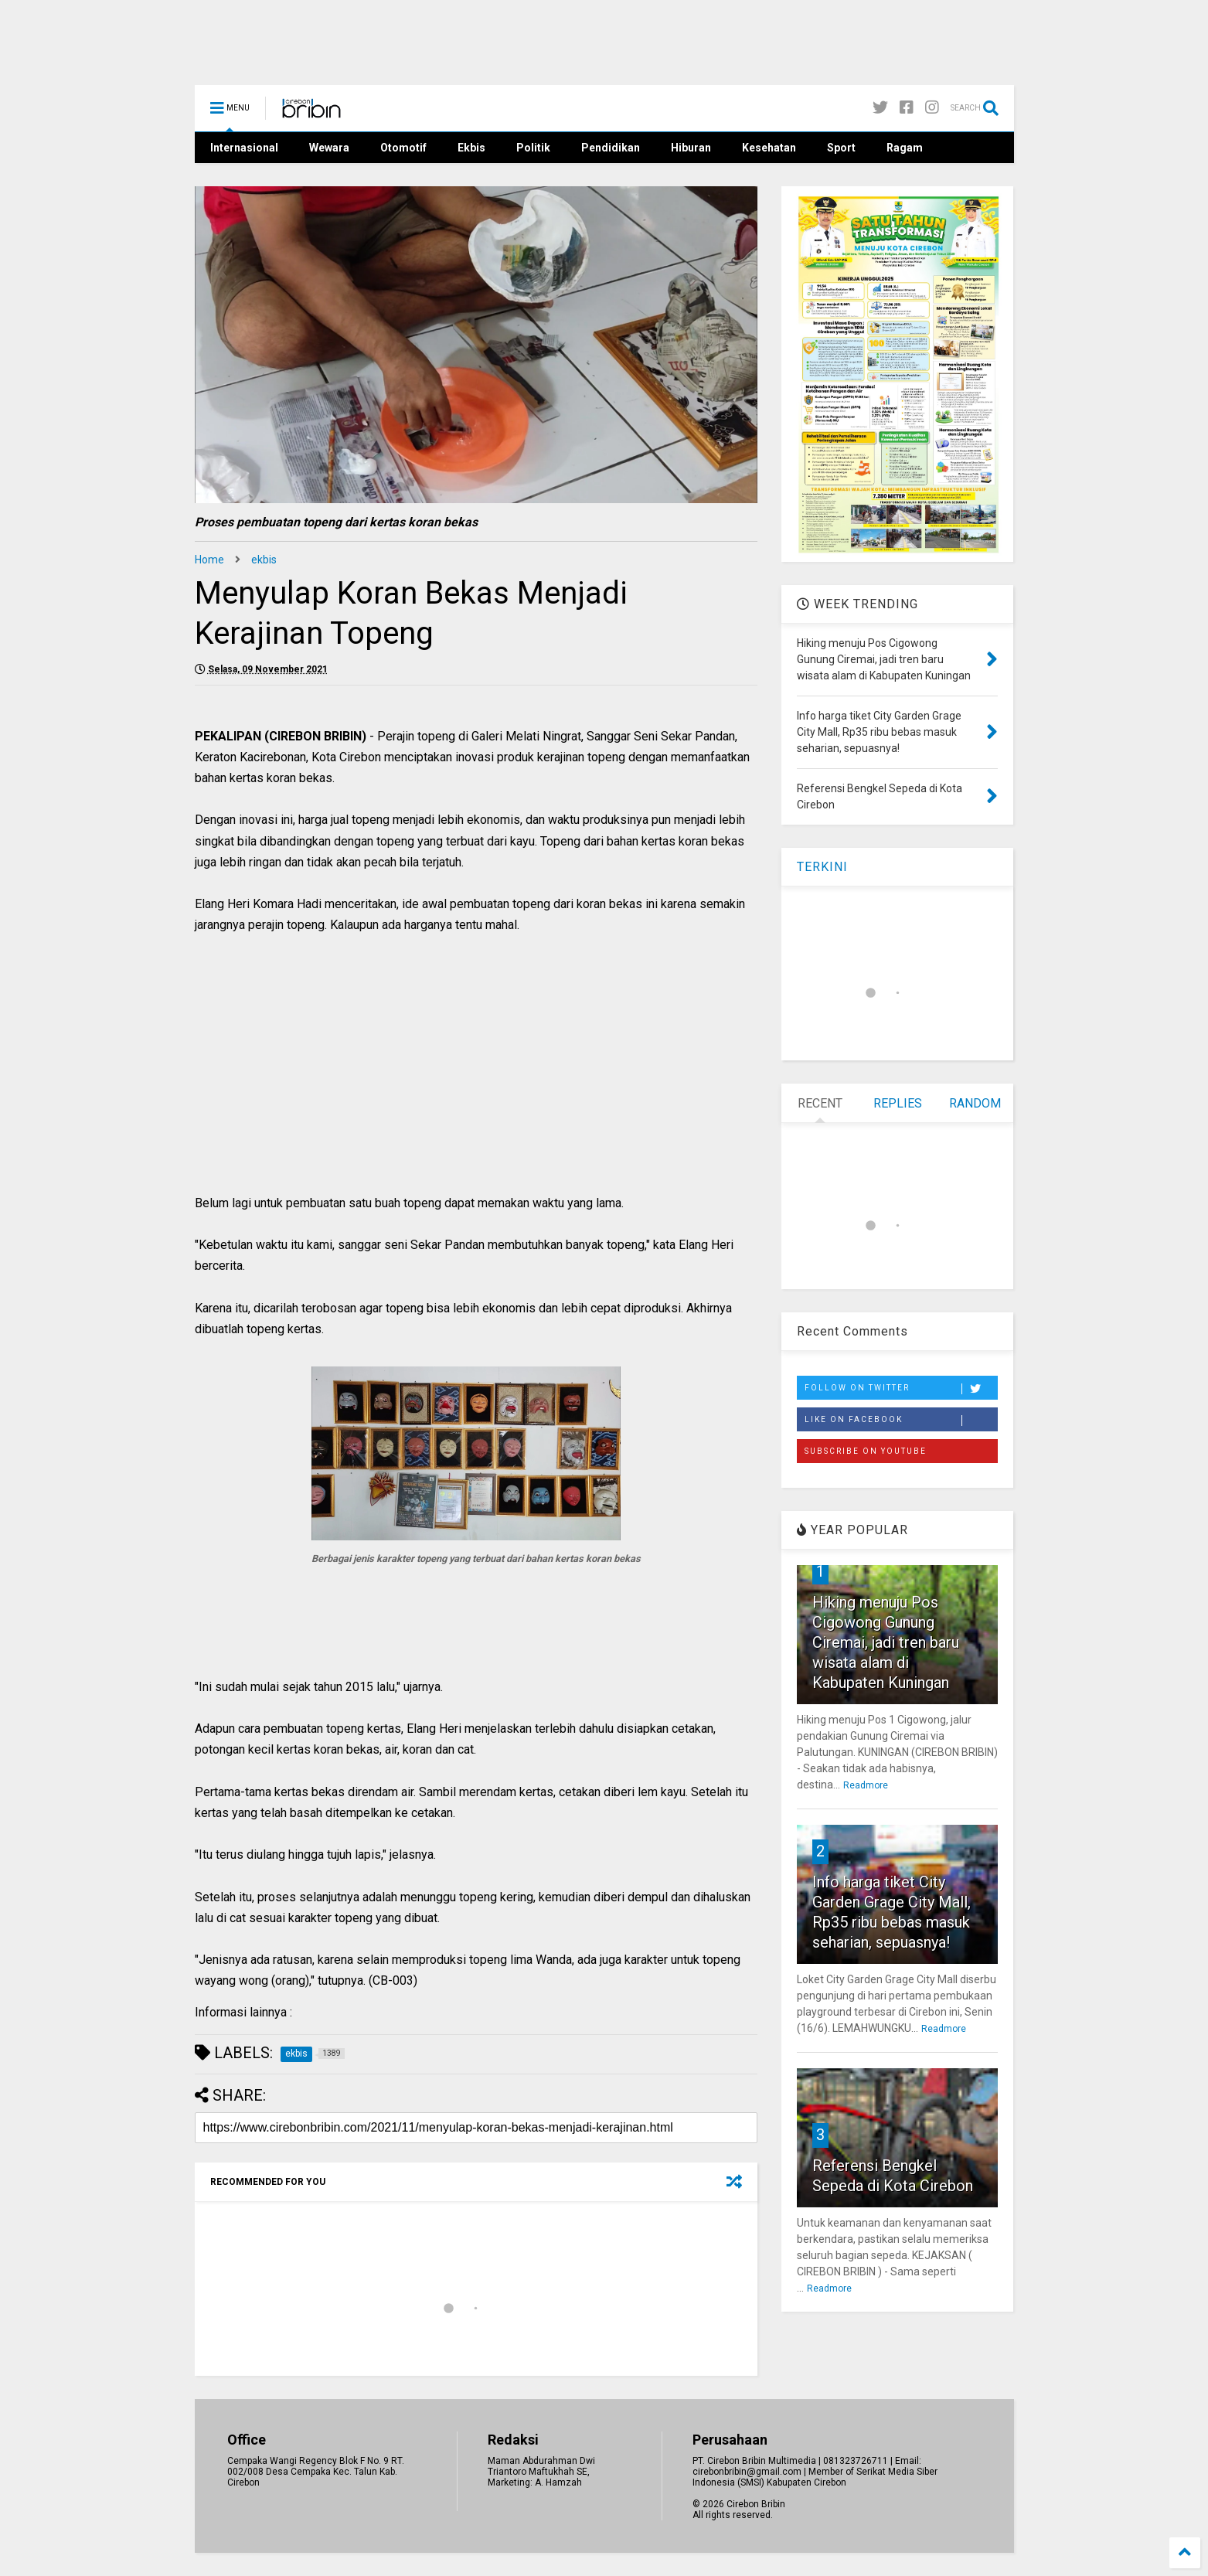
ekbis (264, 559)
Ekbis (471, 147)
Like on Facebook (901, 1420)
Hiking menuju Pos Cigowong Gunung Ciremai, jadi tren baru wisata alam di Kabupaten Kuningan (885, 1642)
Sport (841, 147)
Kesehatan (769, 147)
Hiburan (691, 147)
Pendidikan (610, 147)
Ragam (904, 147)
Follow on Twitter (901, 1388)
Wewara (329, 147)
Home (209, 559)
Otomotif (403, 147)
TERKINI (822, 866)
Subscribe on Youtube (866, 1451)
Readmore (865, 1785)
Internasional (244, 147)
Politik (533, 147)
